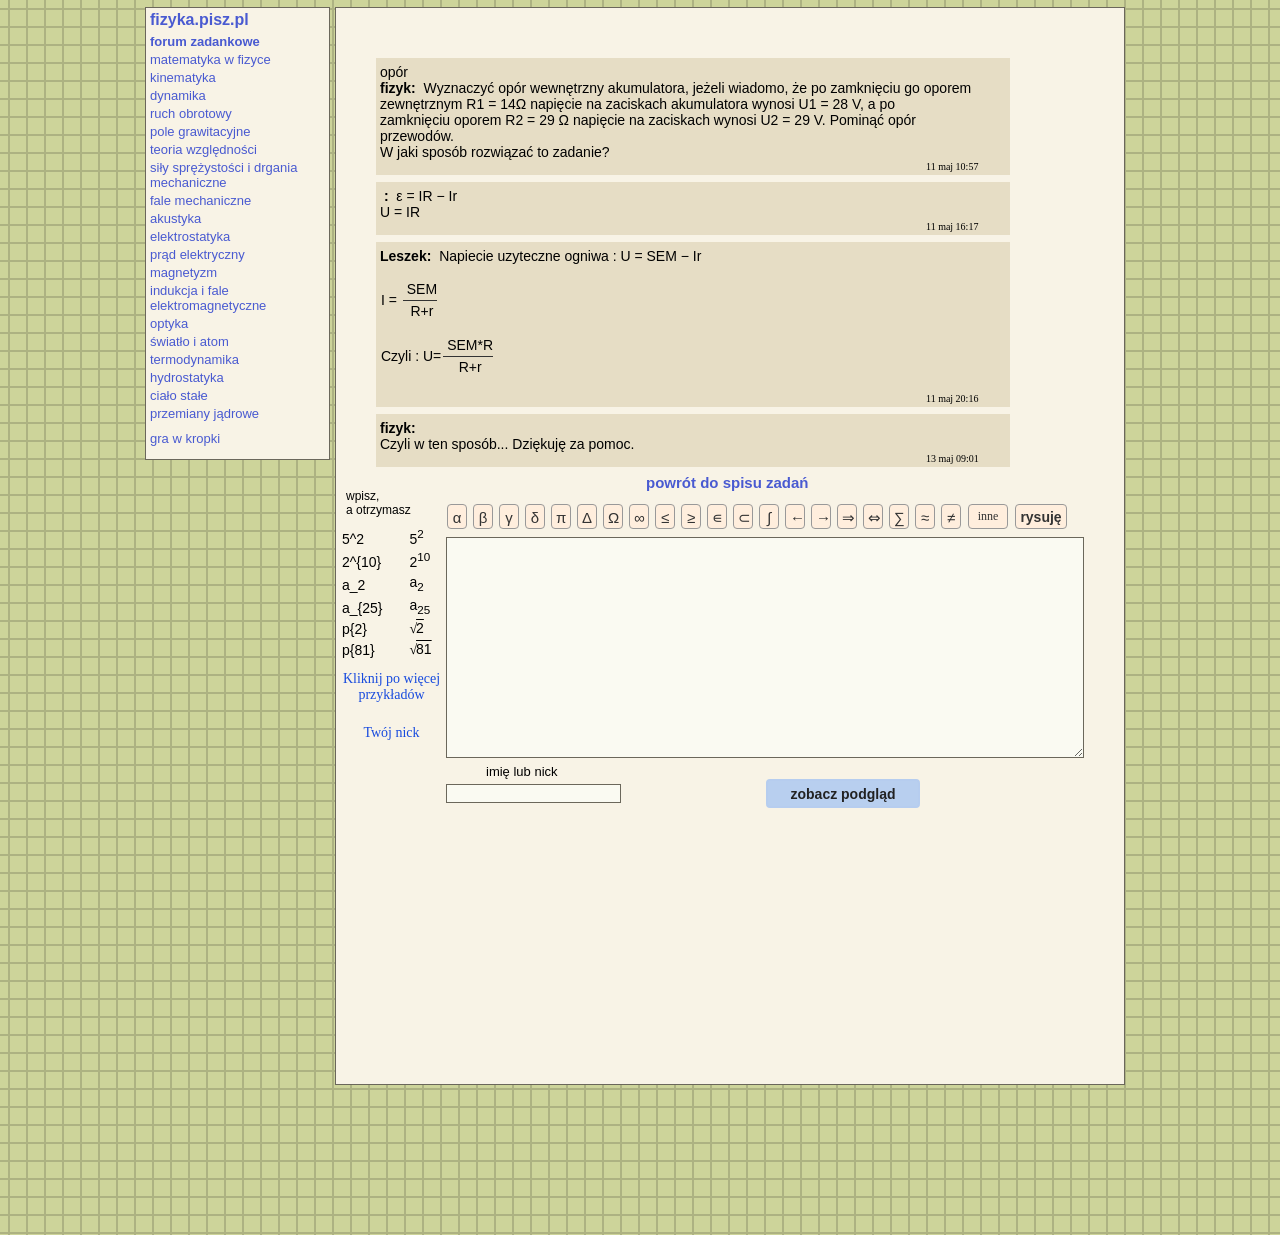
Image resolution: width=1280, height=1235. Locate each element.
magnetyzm (183, 272)
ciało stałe (179, 395)
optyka (169, 323)
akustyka (175, 218)
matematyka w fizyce (210, 59)
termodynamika (194, 359)
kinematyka (183, 77)
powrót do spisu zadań (727, 482)
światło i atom (189, 341)
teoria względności (203, 149)
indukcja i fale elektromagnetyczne (208, 298)
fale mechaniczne (200, 200)
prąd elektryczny (197, 254)
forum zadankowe (205, 41)
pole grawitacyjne (200, 131)
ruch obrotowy (191, 113)
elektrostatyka (190, 236)
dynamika (178, 95)
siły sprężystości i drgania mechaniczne (223, 175)
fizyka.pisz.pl (199, 19)
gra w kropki (185, 438)
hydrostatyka (187, 377)
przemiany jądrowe (204, 413)
